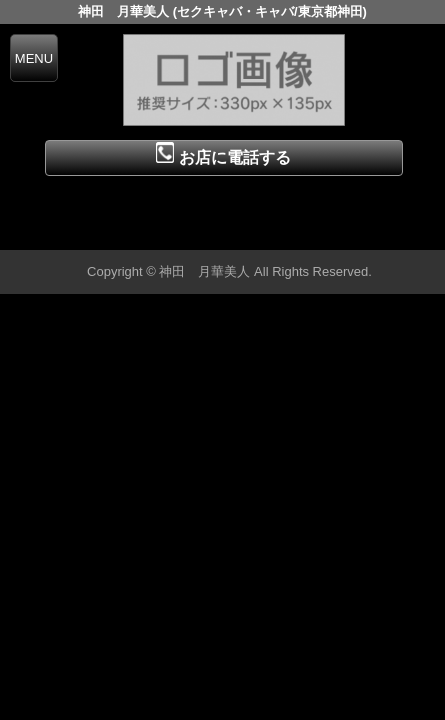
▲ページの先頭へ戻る (370, 231)
